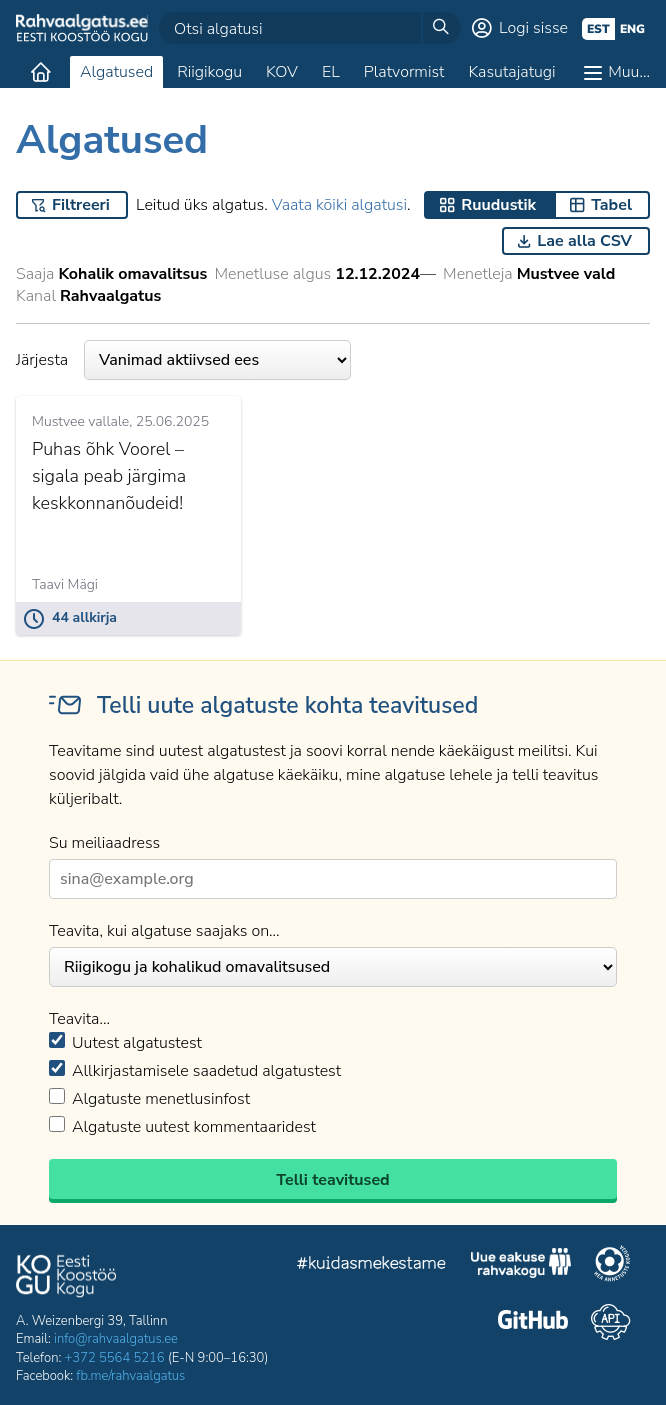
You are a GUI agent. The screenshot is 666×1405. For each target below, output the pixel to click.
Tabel (611, 205)
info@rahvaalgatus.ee (116, 1339)
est (598, 29)
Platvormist (404, 72)
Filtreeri (81, 205)
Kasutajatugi (511, 72)
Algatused (116, 72)
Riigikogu (209, 72)
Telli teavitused (332, 1180)
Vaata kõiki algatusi (339, 205)
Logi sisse (533, 28)
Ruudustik (498, 205)
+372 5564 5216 (115, 1358)
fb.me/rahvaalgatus (130, 1376)
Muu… (629, 72)
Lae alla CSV (584, 241)
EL (331, 72)
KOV (282, 72)
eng (632, 29)
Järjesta (183, 360)
